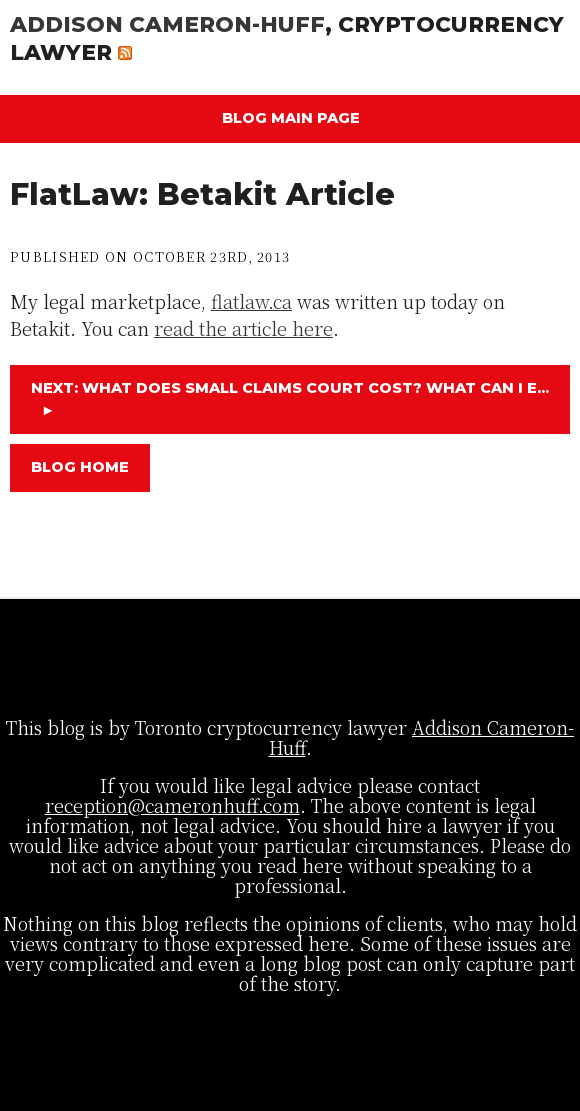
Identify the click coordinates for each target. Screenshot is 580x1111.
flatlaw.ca (251, 301)
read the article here (243, 328)
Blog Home (80, 467)
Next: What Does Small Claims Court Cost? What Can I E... (290, 399)
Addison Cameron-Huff (167, 24)
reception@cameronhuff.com (172, 805)
